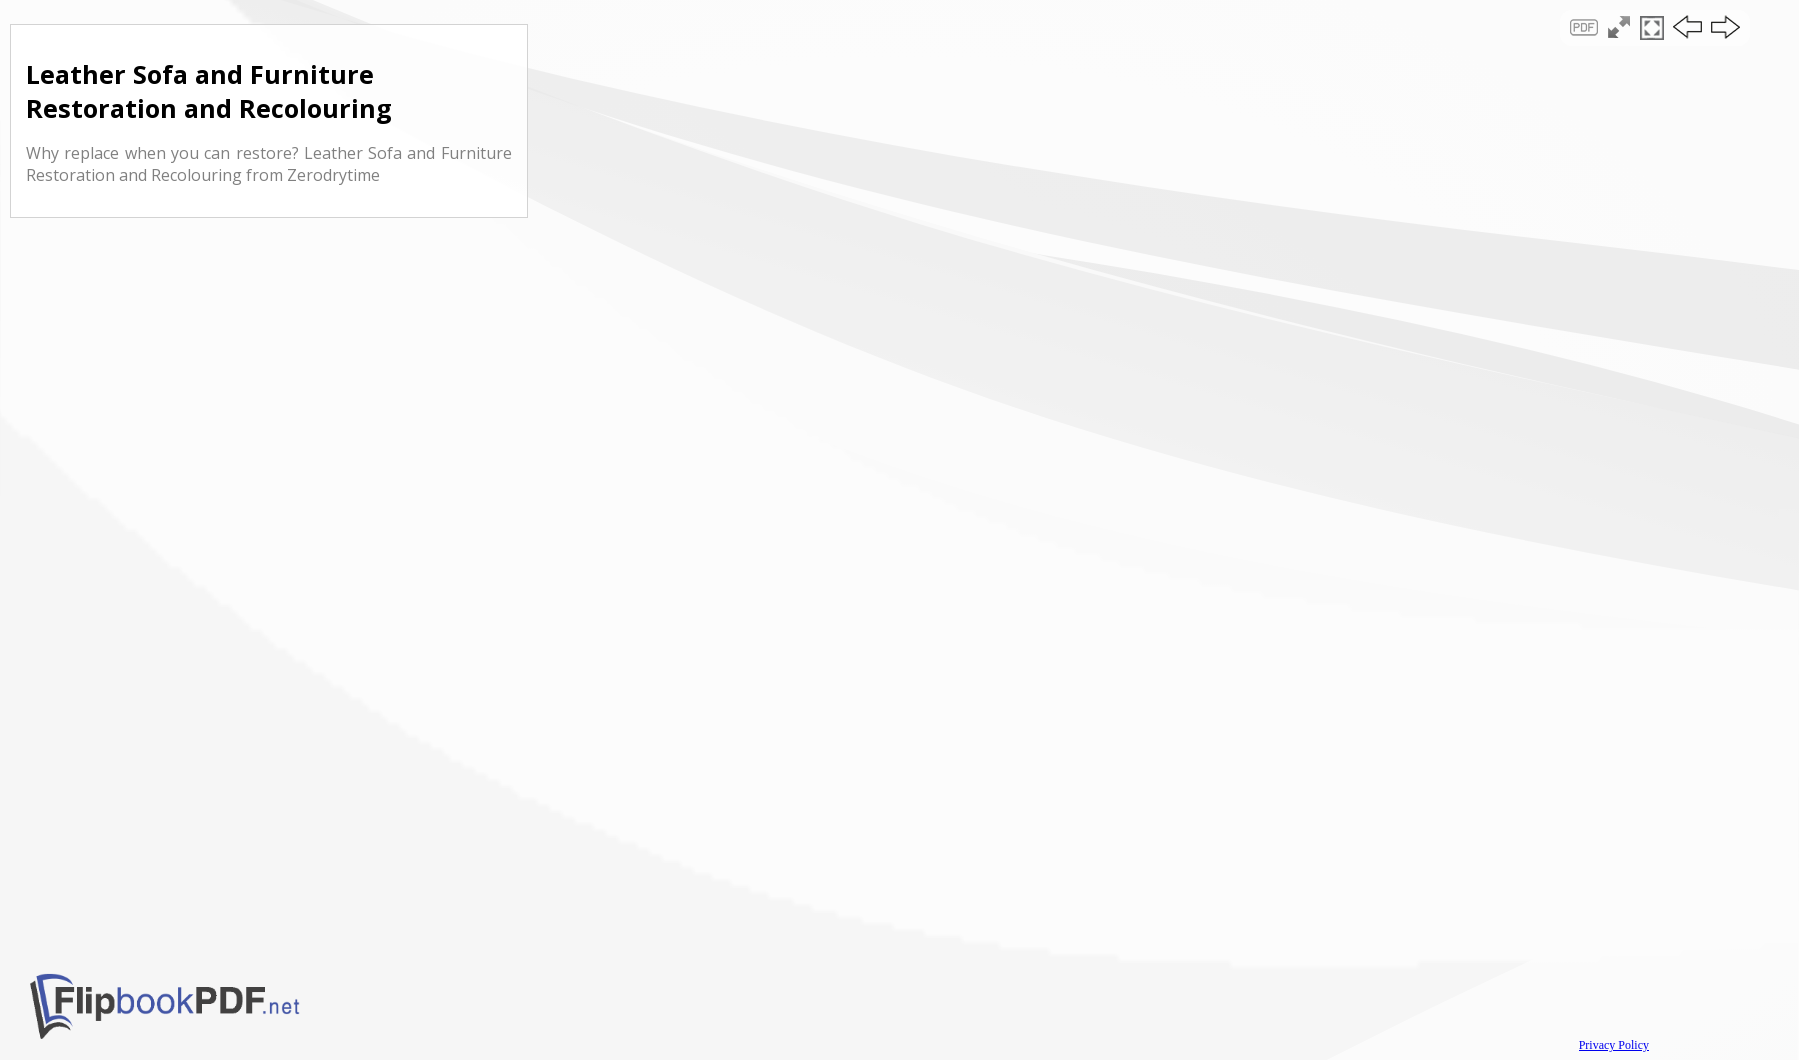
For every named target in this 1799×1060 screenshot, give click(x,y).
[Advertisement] (900, 174)
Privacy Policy (1614, 1045)
